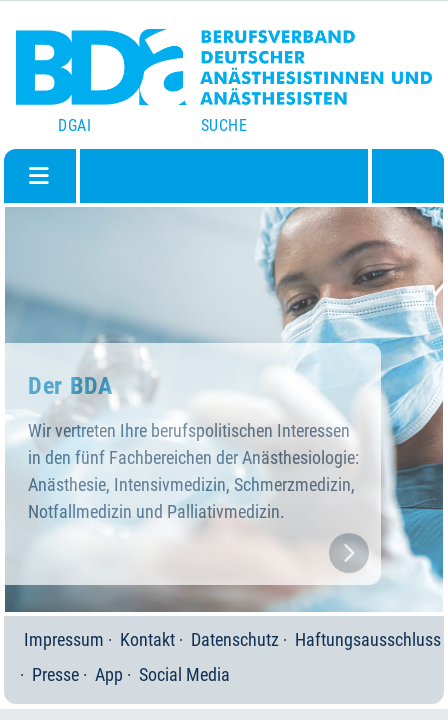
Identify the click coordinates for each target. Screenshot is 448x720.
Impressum (64, 639)
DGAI (74, 125)
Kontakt (147, 639)
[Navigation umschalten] (39, 176)
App (109, 674)
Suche (224, 125)
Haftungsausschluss (368, 639)
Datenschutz (235, 639)
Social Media (184, 674)
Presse (55, 674)
